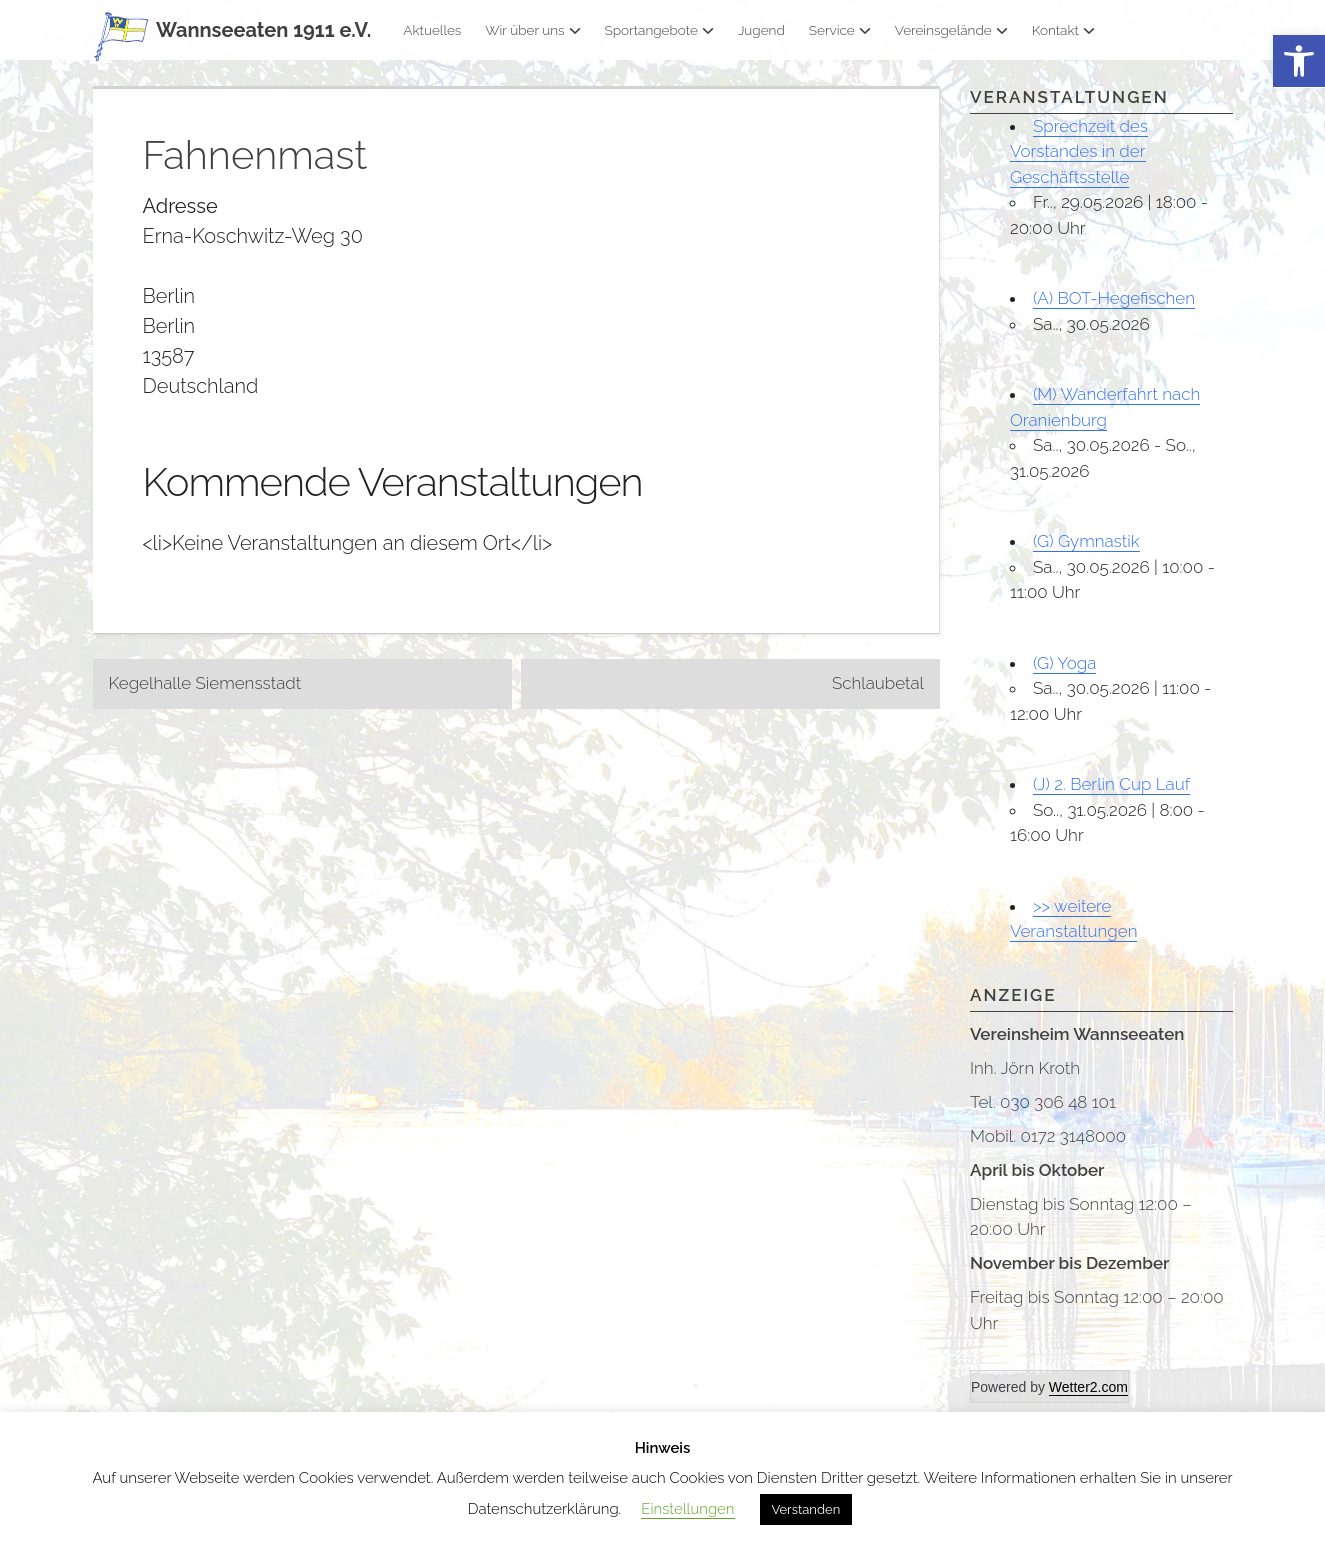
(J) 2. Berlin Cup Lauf (1111, 784)
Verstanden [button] (806, 1509)
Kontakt (1063, 30)
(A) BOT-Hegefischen (1114, 298)
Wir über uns (532, 30)
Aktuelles (432, 30)
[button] (1299, 61)
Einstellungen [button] (687, 1509)
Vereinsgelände (951, 30)
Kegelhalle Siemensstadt (205, 683)
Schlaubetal (878, 683)
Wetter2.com (1088, 1387)
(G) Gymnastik (1086, 541)
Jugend (761, 30)
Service (840, 30)
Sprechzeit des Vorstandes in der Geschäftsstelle (1079, 151)
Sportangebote (659, 30)
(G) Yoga (1064, 663)
